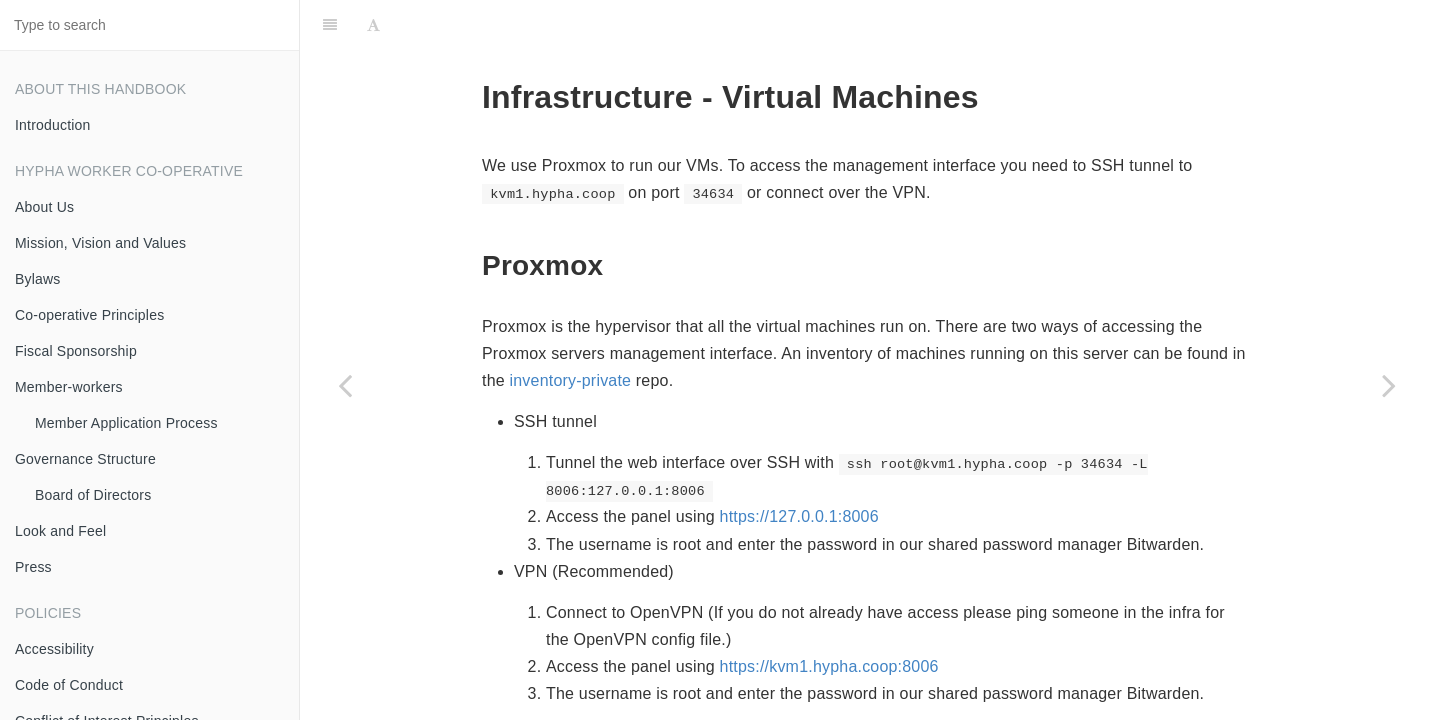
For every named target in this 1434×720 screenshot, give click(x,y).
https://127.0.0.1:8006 (799, 516)
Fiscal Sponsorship (76, 351)
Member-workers (69, 387)
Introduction (53, 125)
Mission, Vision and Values (100, 243)
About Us (44, 207)
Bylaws (38, 279)
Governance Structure (85, 459)
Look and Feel (60, 531)
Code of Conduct (69, 685)
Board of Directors (93, 495)
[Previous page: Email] (345, 385)
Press (33, 567)
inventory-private (571, 380)
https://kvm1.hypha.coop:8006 (829, 666)
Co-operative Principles (89, 315)
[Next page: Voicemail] (1389, 385)
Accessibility (54, 649)
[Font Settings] (373, 25)
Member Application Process (126, 423)
